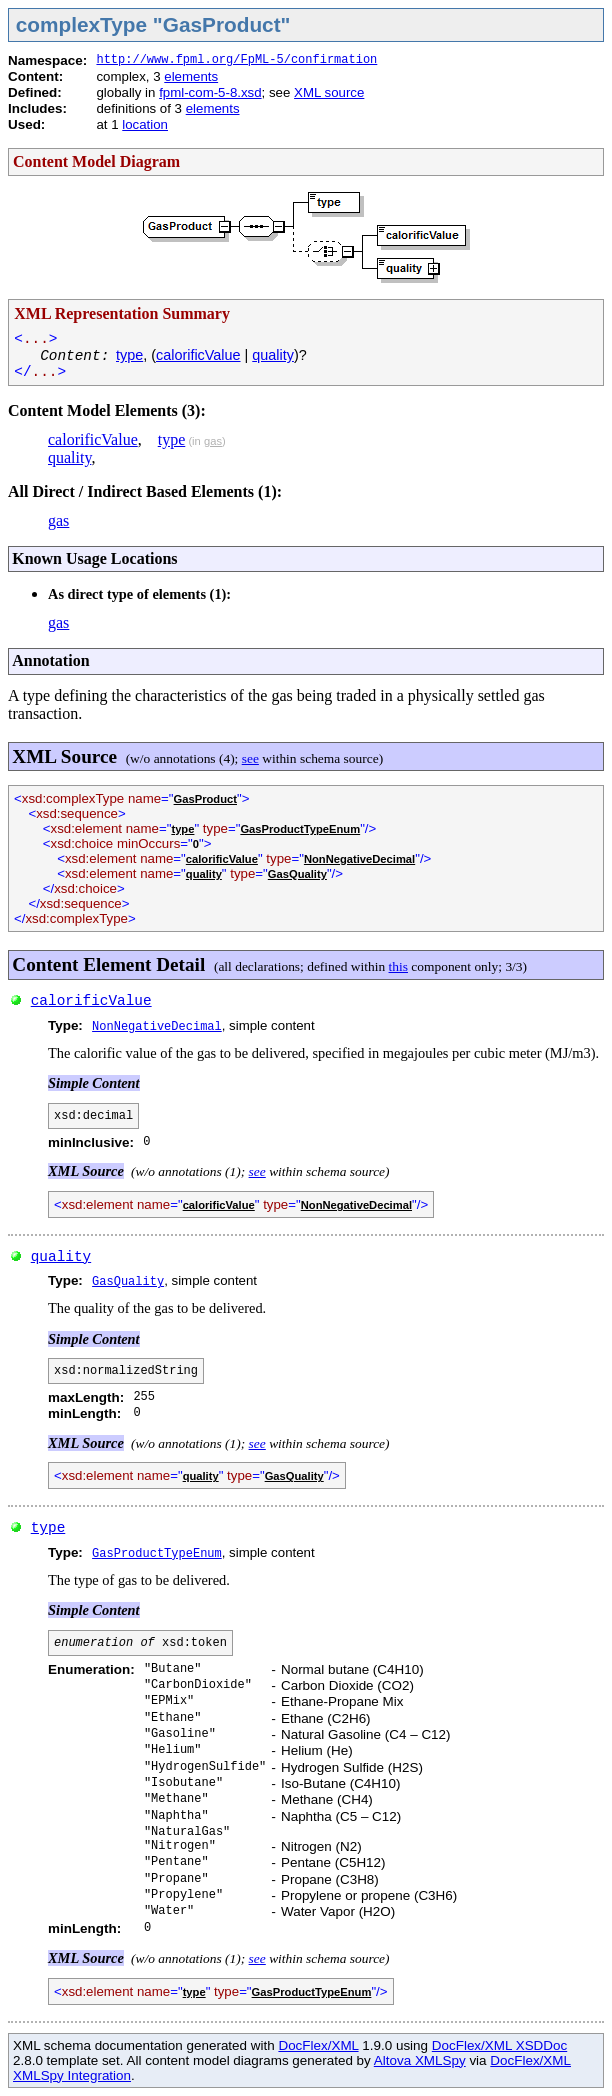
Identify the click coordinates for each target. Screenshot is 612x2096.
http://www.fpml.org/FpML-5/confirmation (236, 60)
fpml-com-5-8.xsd (210, 92)
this (398, 966)
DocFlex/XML (318, 2045)
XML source (329, 92)
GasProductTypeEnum (300, 829)
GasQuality (297, 874)
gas (213, 441)
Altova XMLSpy (420, 2060)
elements (191, 76)
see (250, 758)
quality (273, 355)
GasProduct (205, 799)
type (129, 355)
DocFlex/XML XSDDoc (499, 2045)
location (145, 124)
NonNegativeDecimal (359, 859)
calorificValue (198, 355)
